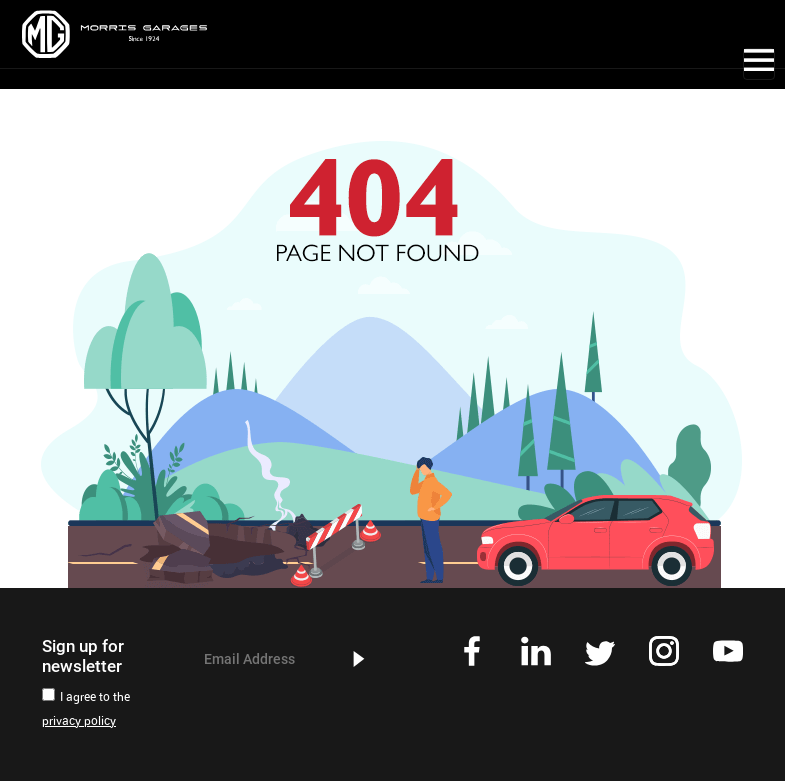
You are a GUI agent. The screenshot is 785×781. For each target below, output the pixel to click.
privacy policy (79, 722)
